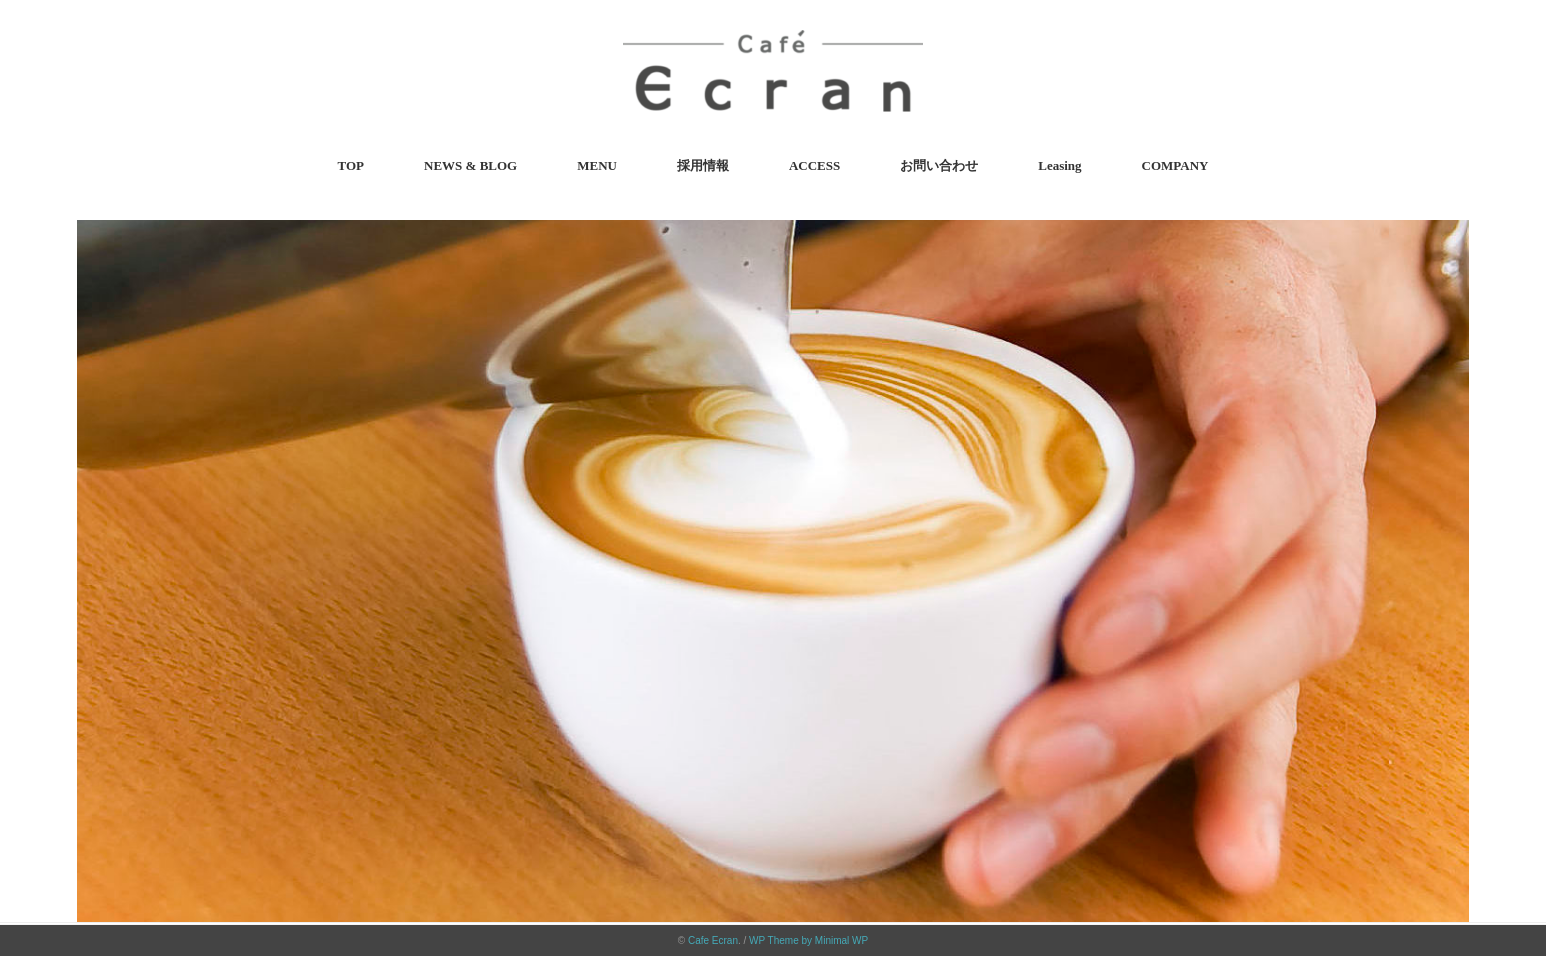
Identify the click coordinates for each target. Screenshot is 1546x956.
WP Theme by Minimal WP (808, 940)
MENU (597, 165)
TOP (351, 165)
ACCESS (814, 165)
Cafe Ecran (713, 940)
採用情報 (703, 165)
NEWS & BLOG (470, 165)
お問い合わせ (939, 165)
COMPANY (1175, 165)
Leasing (1059, 165)
